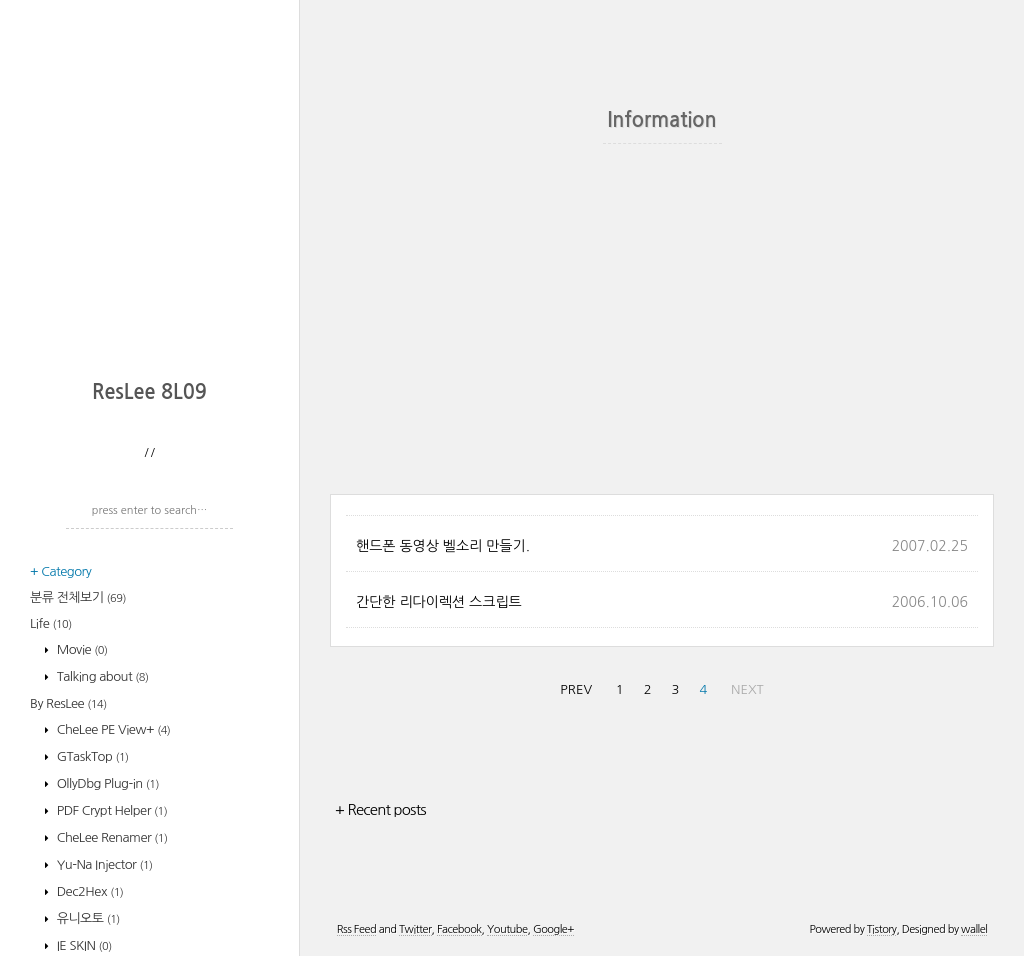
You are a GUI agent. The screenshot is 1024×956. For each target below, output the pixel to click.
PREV (576, 689)
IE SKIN (83, 945)
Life (51, 623)
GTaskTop (91, 756)
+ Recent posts (380, 809)
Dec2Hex (89, 891)
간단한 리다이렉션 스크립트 (439, 602)
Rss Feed (356, 929)
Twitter (415, 929)
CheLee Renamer (111, 837)
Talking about (101, 676)
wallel (974, 929)
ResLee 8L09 (149, 392)
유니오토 (87, 918)
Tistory (882, 929)
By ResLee (68, 703)
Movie (81, 649)
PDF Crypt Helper (111, 810)
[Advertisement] (155, 235)
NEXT (747, 689)
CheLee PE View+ (112, 729)
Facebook (459, 929)
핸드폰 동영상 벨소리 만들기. (443, 546)
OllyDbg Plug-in (106, 783)
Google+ (553, 929)
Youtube (507, 929)
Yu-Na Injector (103, 864)
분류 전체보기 (78, 597)
